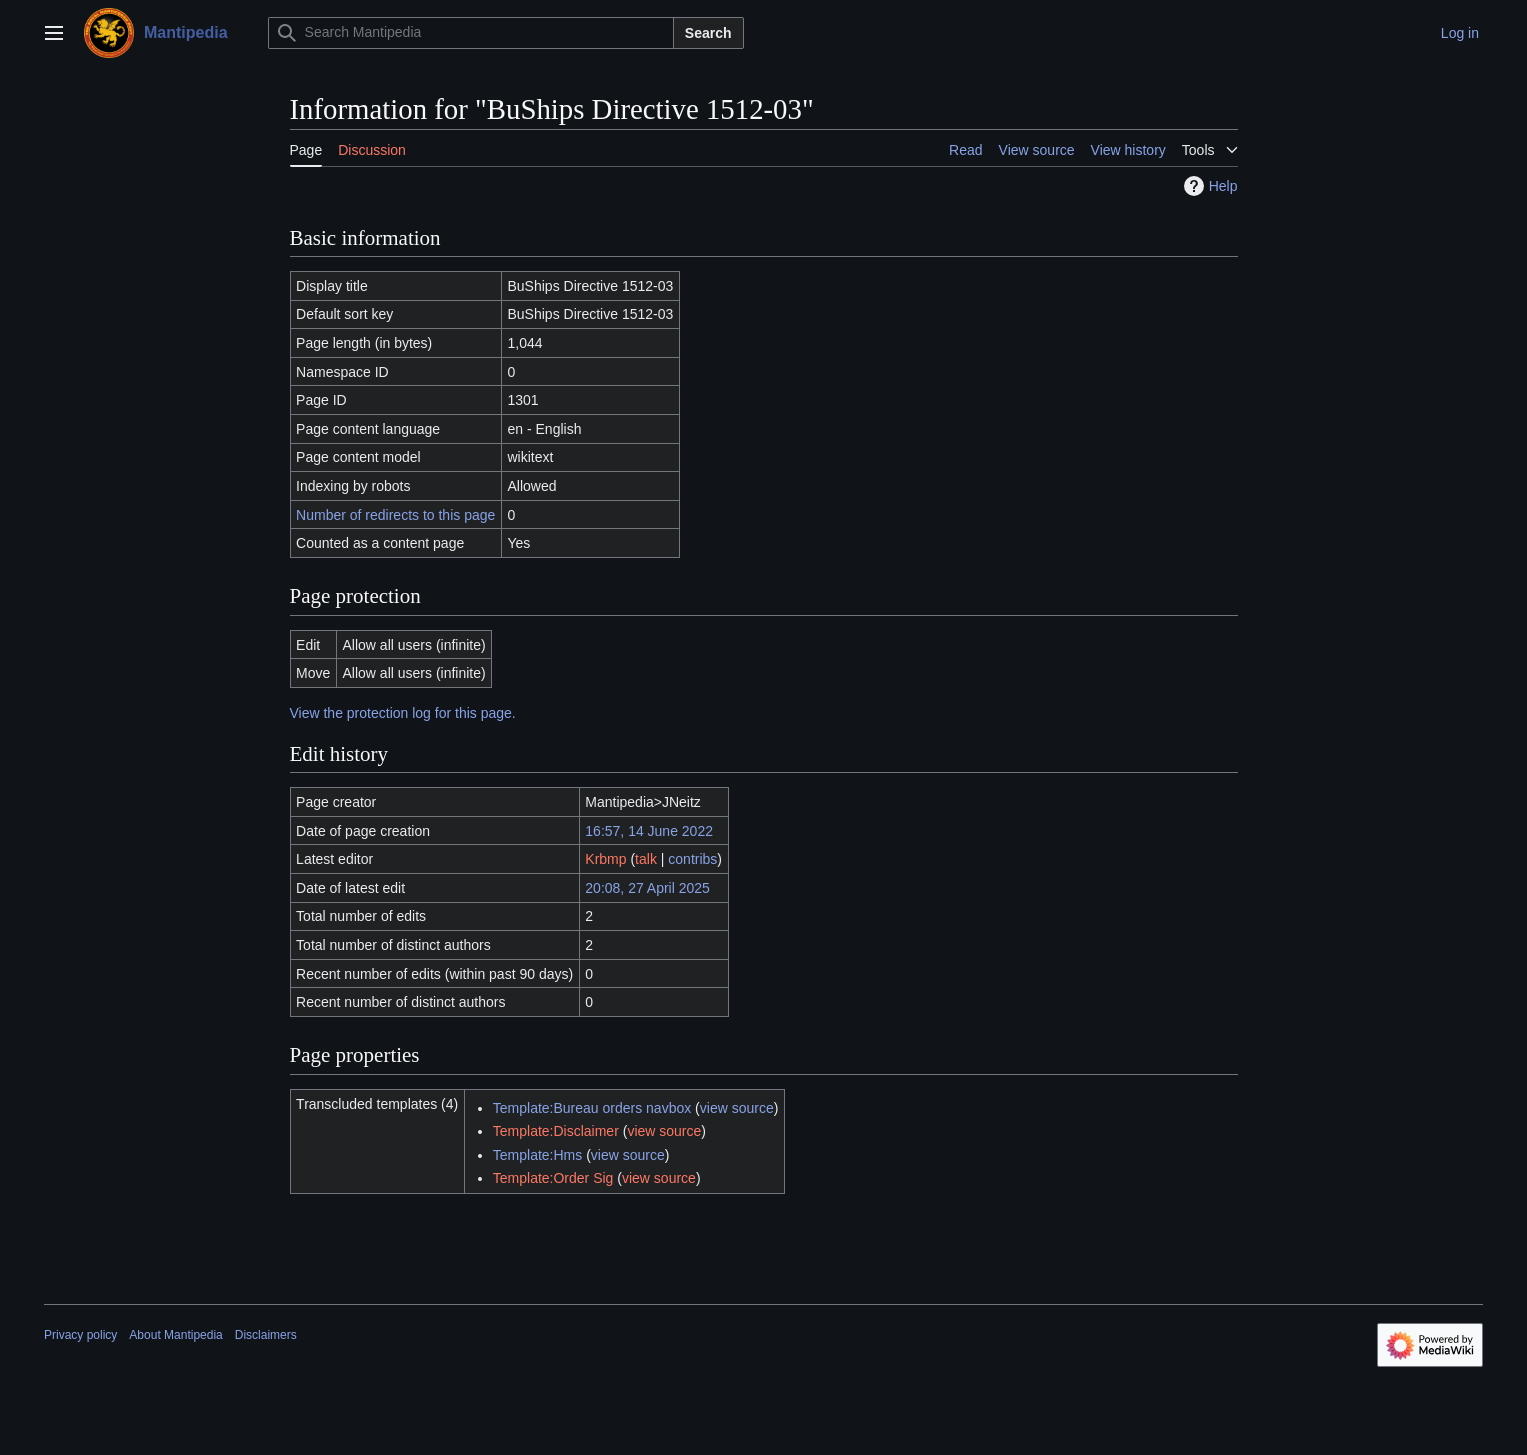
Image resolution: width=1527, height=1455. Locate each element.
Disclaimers (266, 1335)
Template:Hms (537, 1155)
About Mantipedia (175, 1335)
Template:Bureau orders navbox (592, 1108)
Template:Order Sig (553, 1178)
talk (646, 859)
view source (737, 1108)
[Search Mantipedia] (471, 33)
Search (708, 33)
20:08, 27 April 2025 (647, 888)
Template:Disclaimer (556, 1131)
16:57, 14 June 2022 (649, 831)
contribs (692, 859)
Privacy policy (80, 1335)
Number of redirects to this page (395, 515)
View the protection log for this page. (403, 713)
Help (1208, 186)
